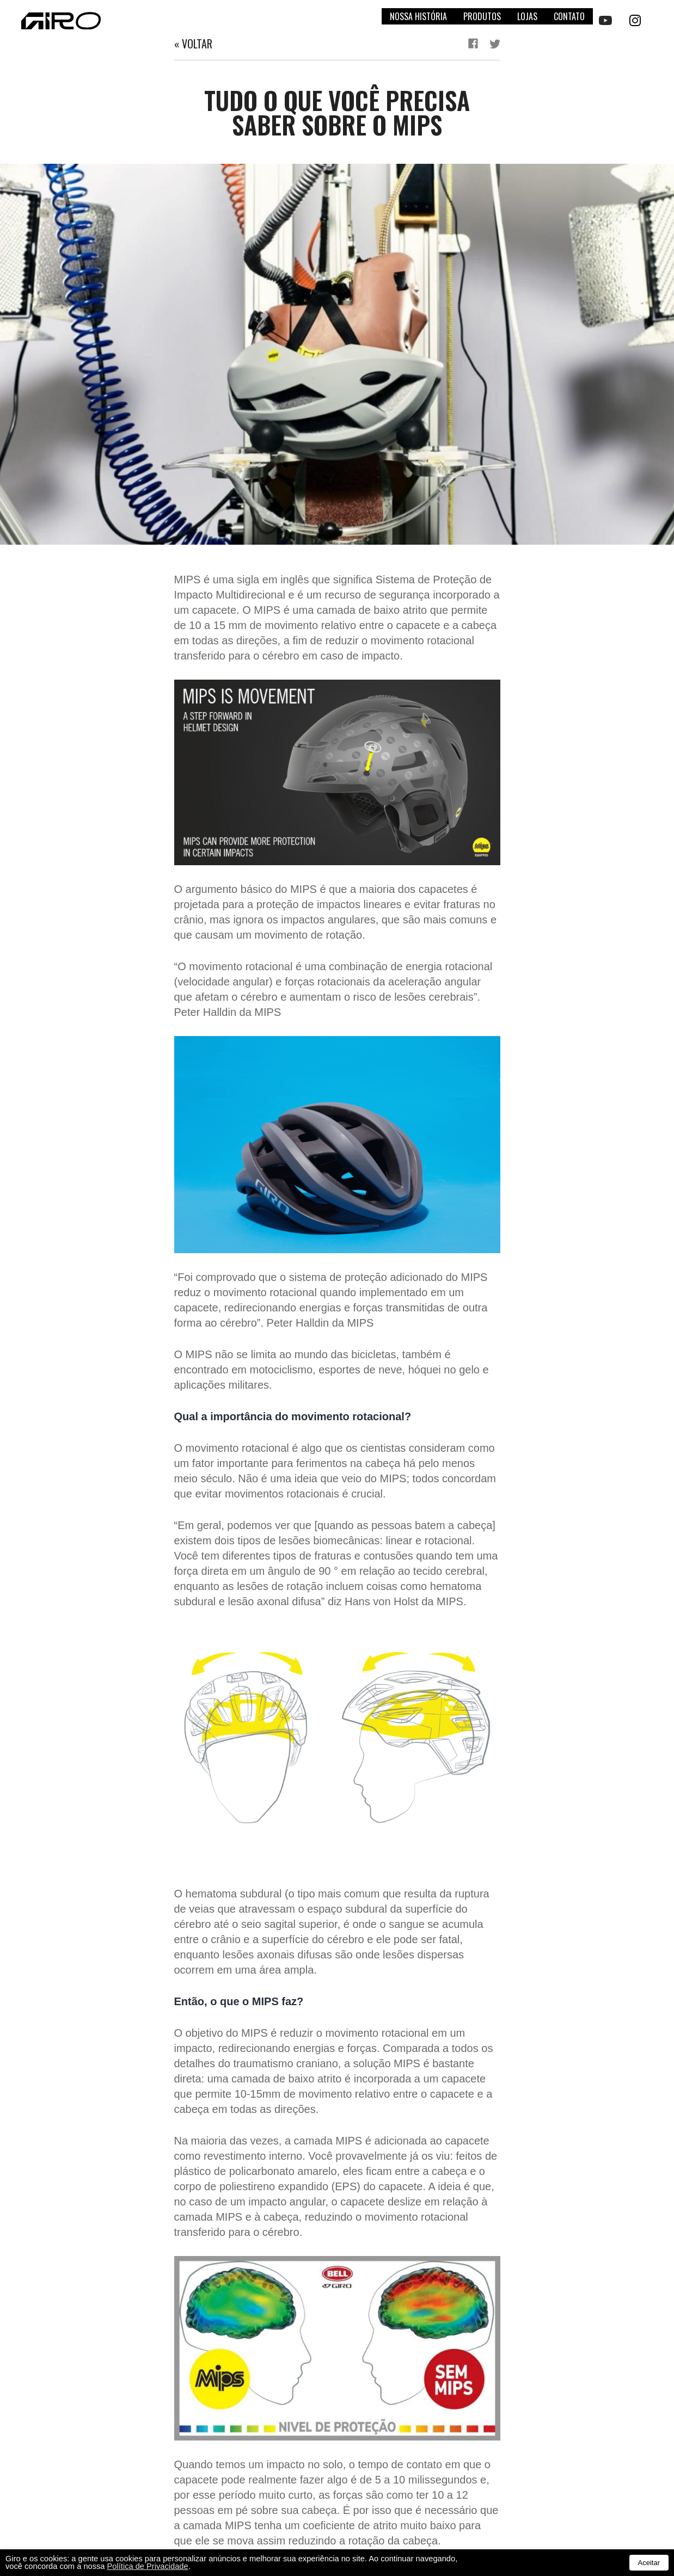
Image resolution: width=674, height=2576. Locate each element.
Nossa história (418, 16)
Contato (569, 16)
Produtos (482, 16)
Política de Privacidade (147, 2566)
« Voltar (193, 43)
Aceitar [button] (649, 2563)
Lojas (527, 16)
